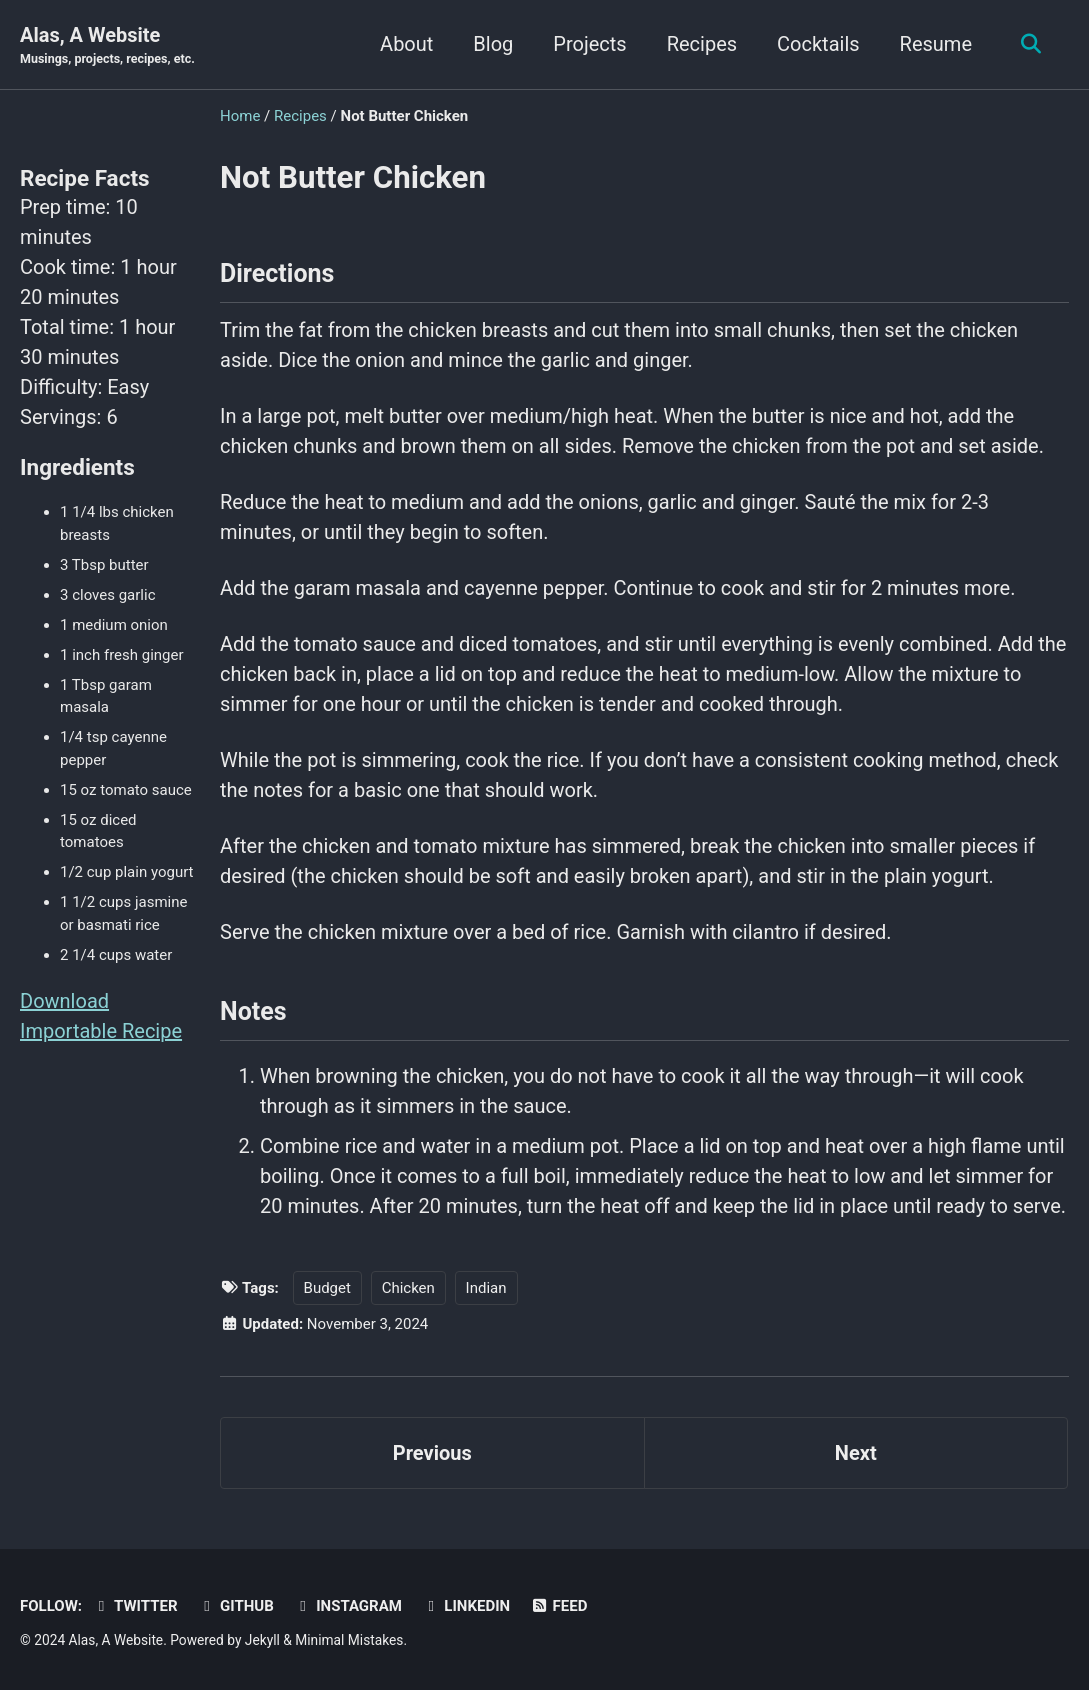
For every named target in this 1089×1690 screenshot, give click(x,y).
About (406, 44)
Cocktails (818, 44)
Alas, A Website (107, 46)
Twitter (135, 1606)
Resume (936, 44)
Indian (486, 1288)
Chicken (408, 1288)
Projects (589, 44)
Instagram (348, 1606)
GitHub (236, 1606)
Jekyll (262, 1640)
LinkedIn (466, 1606)
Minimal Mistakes (349, 1640)
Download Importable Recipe (101, 1016)
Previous (432, 1453)
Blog (493, 44)
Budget (327, 1288)
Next (856, 1453)
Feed (558, 1606)
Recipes (702, 44)
